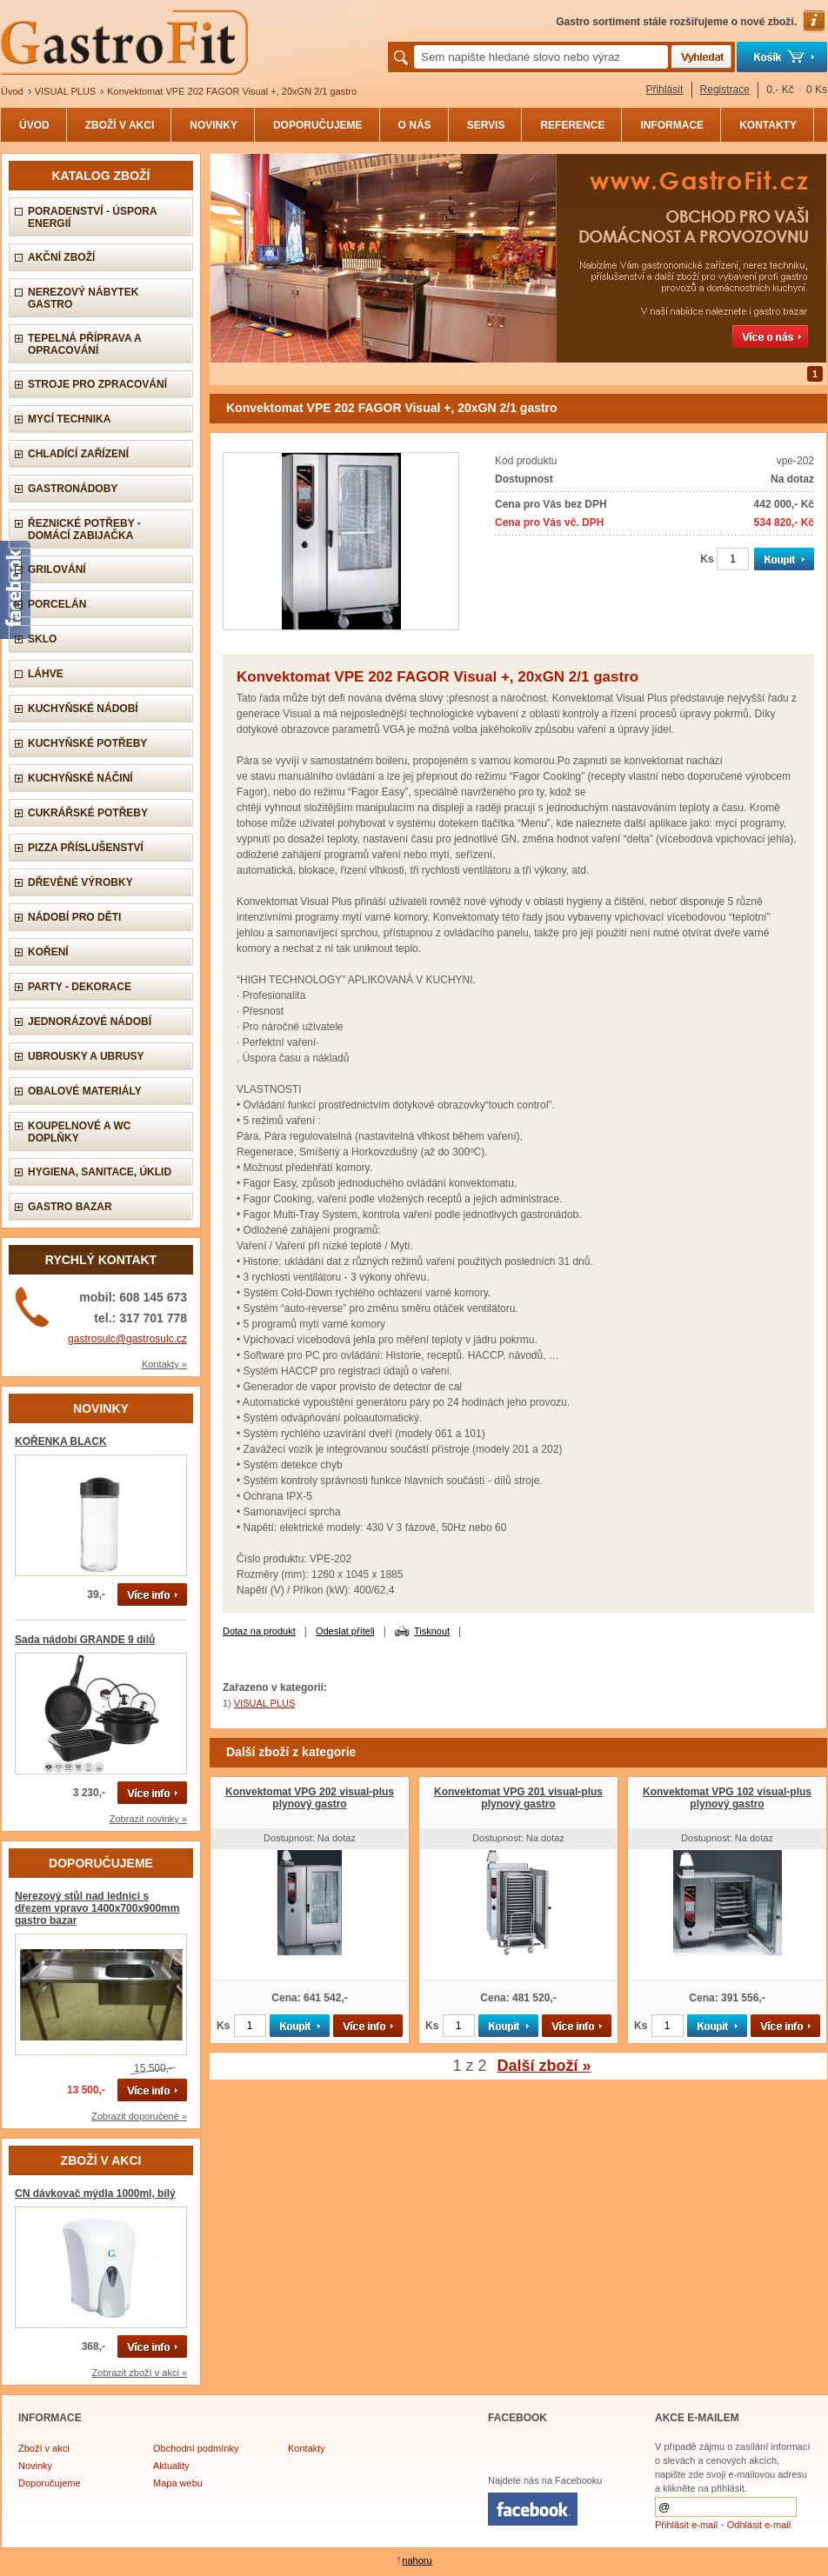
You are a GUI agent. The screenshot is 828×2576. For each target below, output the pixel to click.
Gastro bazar (70, 1207)
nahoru (416, 2560)
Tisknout (432, 1631)
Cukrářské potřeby (88, 813)
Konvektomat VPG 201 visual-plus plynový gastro (518, 1798)
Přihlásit (665, 89)
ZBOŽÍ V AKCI (120, 125)
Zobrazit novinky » (148, 1819)
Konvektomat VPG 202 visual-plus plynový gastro (309, 1798)
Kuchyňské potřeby (87, 743)
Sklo (42, 639)
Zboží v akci (44, 2448)
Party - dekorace (79, 987)
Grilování (57, 569)
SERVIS (486, 125)
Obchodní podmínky (195, 2448)
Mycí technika (69, 419)
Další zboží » (544, 2065)
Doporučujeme (49, 2483)
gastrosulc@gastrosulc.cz (127, 1339)
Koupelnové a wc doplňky (79, 1132)
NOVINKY (213, 125)
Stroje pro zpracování (97, 384)
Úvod (12, 91)
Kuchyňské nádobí (83, 708)
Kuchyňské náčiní (80, 778)
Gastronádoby (72, 489)
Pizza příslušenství (86, 848)
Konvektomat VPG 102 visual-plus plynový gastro (727, 1798)
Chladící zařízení (78, 454)
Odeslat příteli (345, 1631)
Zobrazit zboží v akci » (139, 2372)
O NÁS (414, 125)
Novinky (35, 2465)
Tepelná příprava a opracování (84, 344)
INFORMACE (672, 125)
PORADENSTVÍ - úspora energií (92, 217)
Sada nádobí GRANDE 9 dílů (85, 1640)
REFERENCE (572, 125)
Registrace (725, 89)
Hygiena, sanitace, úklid (99, 1172)
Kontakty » (164, 1364)
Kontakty (306, 2448)
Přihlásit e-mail (686, 2524)
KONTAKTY (768, 125)
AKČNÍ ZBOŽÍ (61, 257)
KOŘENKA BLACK (61, 1441)
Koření (48, 952)
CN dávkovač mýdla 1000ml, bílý (95, 2193)
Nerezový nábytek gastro (83, 298)
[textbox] (541, 57)
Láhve (45, 674)
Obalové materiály (85, 1091)
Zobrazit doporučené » (139, 2116)
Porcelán (57, 604)
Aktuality (171, 2465)
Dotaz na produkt (259, 1631)
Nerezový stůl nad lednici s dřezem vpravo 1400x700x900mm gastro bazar (97, 1908)
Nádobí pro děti (74, 917)
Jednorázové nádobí (89, 1021)
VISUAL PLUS (66, 91)
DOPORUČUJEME (318, 125)
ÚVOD (34, 125)
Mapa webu (178, 2483)
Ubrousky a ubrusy (86, 1056)
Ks (706, 559)
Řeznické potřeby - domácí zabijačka (84, 529)
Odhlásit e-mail (759, 2524)
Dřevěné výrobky (80, 882)
